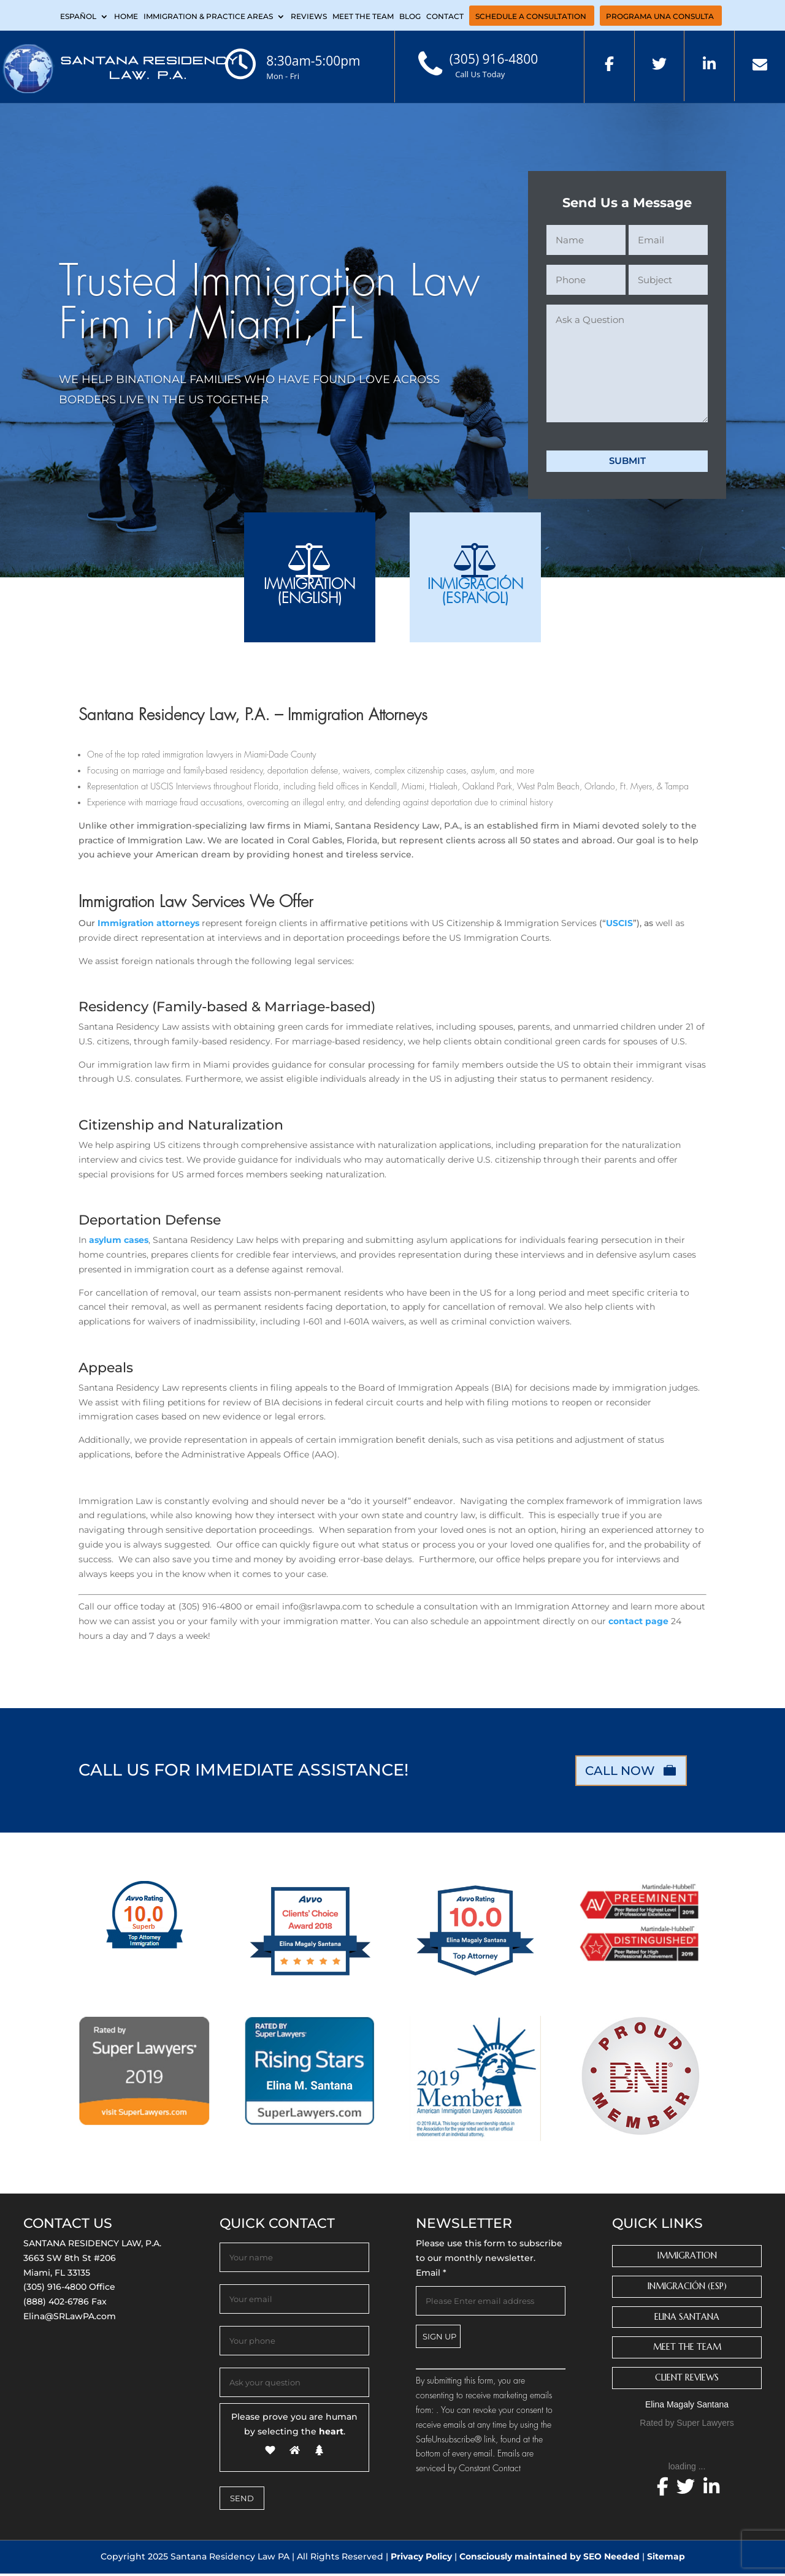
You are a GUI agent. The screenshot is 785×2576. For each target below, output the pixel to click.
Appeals (105, 1370)
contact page (637, 1624)
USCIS (619, 925)
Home (126, 17)
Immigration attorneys (150, 925)
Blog (410, 17)
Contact (445, 17)
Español (78, 17)
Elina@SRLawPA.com (69, 2318)
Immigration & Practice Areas (208, 17)
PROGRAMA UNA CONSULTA (660, 17)
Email (431, 2275)
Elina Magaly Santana (687, 2407)
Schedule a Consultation (530, 17)
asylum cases (118, 1242)
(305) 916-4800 (54, 2289)
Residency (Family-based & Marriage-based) (226, 1009)
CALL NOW (620, 1773)
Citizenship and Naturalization (180, 1127)
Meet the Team (363, 17)
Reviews (309, 17)
